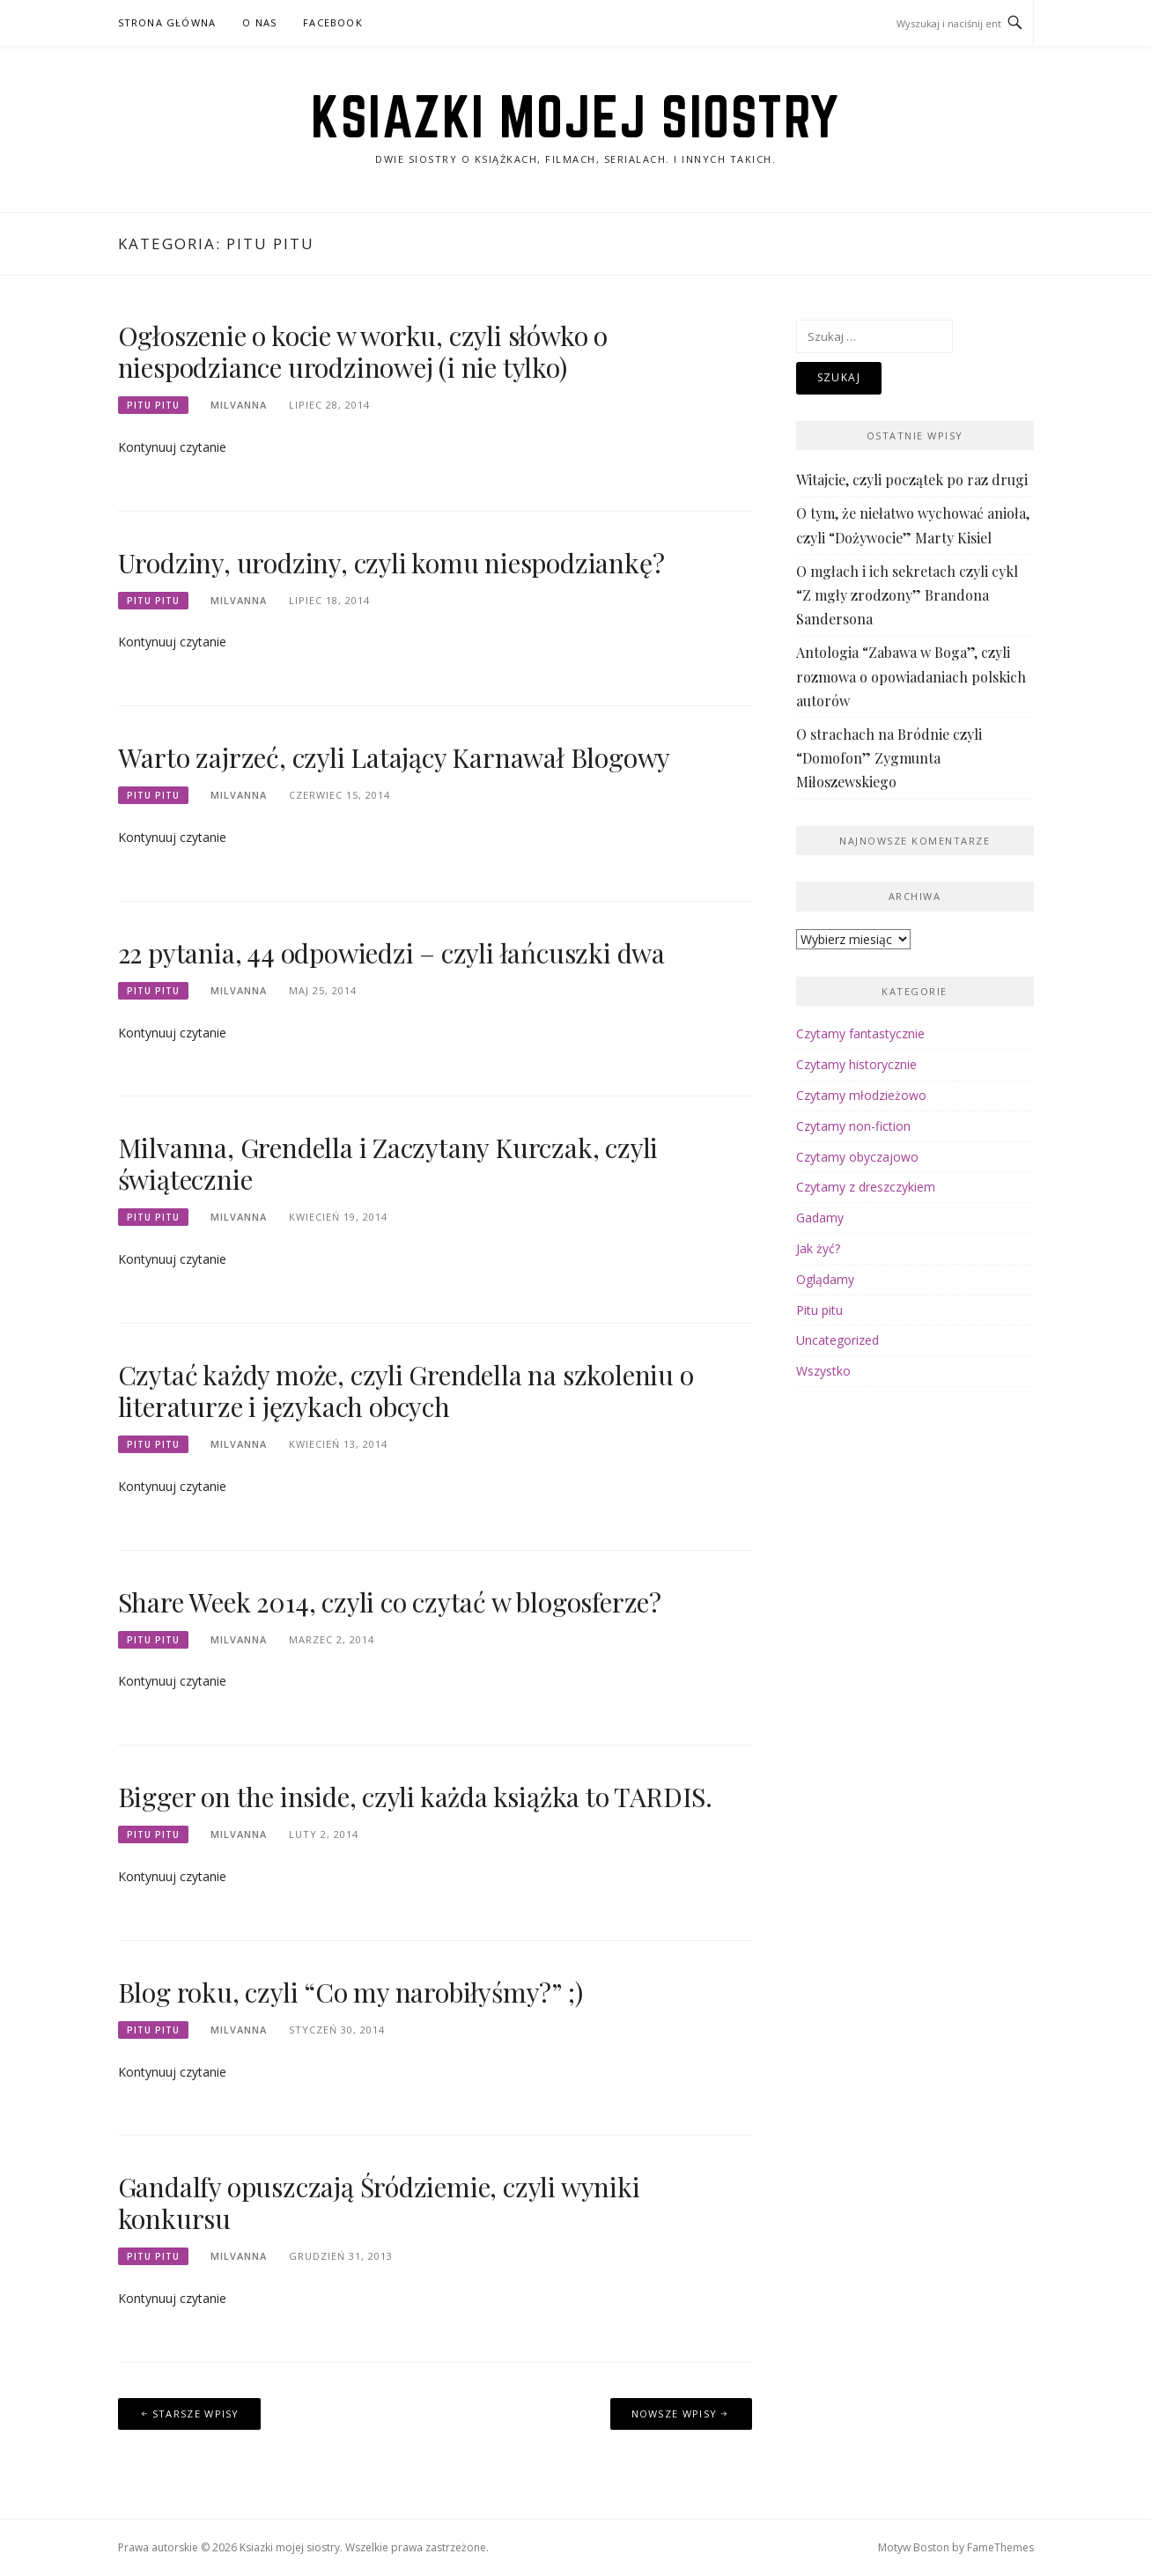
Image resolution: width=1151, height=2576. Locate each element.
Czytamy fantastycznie (860, 1033)
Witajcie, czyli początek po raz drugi (912, 479)
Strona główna (167, 22)
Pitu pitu (153, 405)
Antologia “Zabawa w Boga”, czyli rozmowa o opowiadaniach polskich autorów (911, 676)
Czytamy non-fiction (853, 1126)
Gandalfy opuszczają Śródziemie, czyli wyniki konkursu (379, 2202)
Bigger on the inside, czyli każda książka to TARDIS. (415, 1796)
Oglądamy (825, 1279)
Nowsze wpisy (674, 2413)
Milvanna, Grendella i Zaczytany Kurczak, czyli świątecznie (388, 1163)
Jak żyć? (818, 1248)
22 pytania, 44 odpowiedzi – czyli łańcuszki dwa (392, 953)
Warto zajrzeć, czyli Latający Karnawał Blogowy (394, 757)
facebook (333, 22)
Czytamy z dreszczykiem (865, 1186)
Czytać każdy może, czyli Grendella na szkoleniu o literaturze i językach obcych (406, 1390)
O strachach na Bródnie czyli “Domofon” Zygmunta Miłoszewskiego (889, 758)
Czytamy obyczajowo (857, 1156)
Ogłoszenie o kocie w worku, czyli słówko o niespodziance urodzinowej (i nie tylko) (363, 351)
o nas (259, 22)
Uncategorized (837, 1340)
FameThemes (1000, 2547)
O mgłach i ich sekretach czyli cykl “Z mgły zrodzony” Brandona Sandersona (907, 595)
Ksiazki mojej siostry (575, 116)
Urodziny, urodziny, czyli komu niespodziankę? (391, 562)
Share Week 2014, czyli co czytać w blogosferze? (390, 1602)
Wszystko (823, 1370)
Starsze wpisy (196, 2413)
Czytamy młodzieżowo (861, 1095)
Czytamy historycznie (856, 1064)
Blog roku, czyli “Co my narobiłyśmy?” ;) (350, 1992)
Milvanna (238, 404)
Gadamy (820, 1217)
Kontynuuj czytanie (172, 447)
